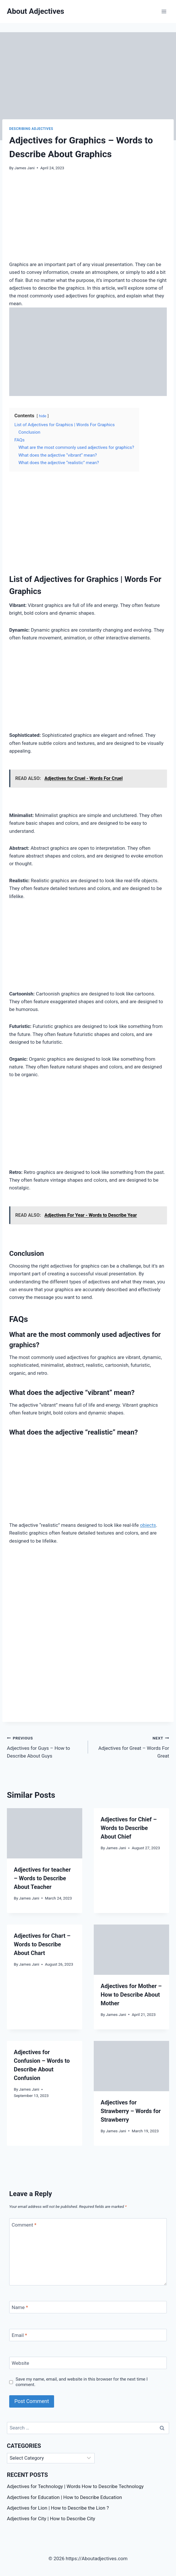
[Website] (88, 2363)
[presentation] (44, 1833)
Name (20, 2307)
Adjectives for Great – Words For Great (131, 1746)
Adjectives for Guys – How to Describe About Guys (45, 1746)
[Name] (88, 2307)
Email (19, 2335)
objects (148, 1525)
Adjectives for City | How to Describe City (51, 2518)
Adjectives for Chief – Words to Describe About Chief (129, 1828)
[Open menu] (163, 11)
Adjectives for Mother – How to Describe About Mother (131, 1995)
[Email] (88, 2335)
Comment (24, 2225)
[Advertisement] (88, 220)
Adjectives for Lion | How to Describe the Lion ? (58, 2508)
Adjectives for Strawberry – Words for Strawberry (131, 2111)
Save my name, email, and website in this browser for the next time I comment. (82, 2382)
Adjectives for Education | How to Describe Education (64, 2497)
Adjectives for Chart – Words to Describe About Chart (42, 1944)
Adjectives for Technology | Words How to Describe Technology (75, 2486)
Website (20, 2363)
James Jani (24, 168)
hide (42, 416)
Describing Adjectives (31, 129)
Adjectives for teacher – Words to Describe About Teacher (42, 1878)
